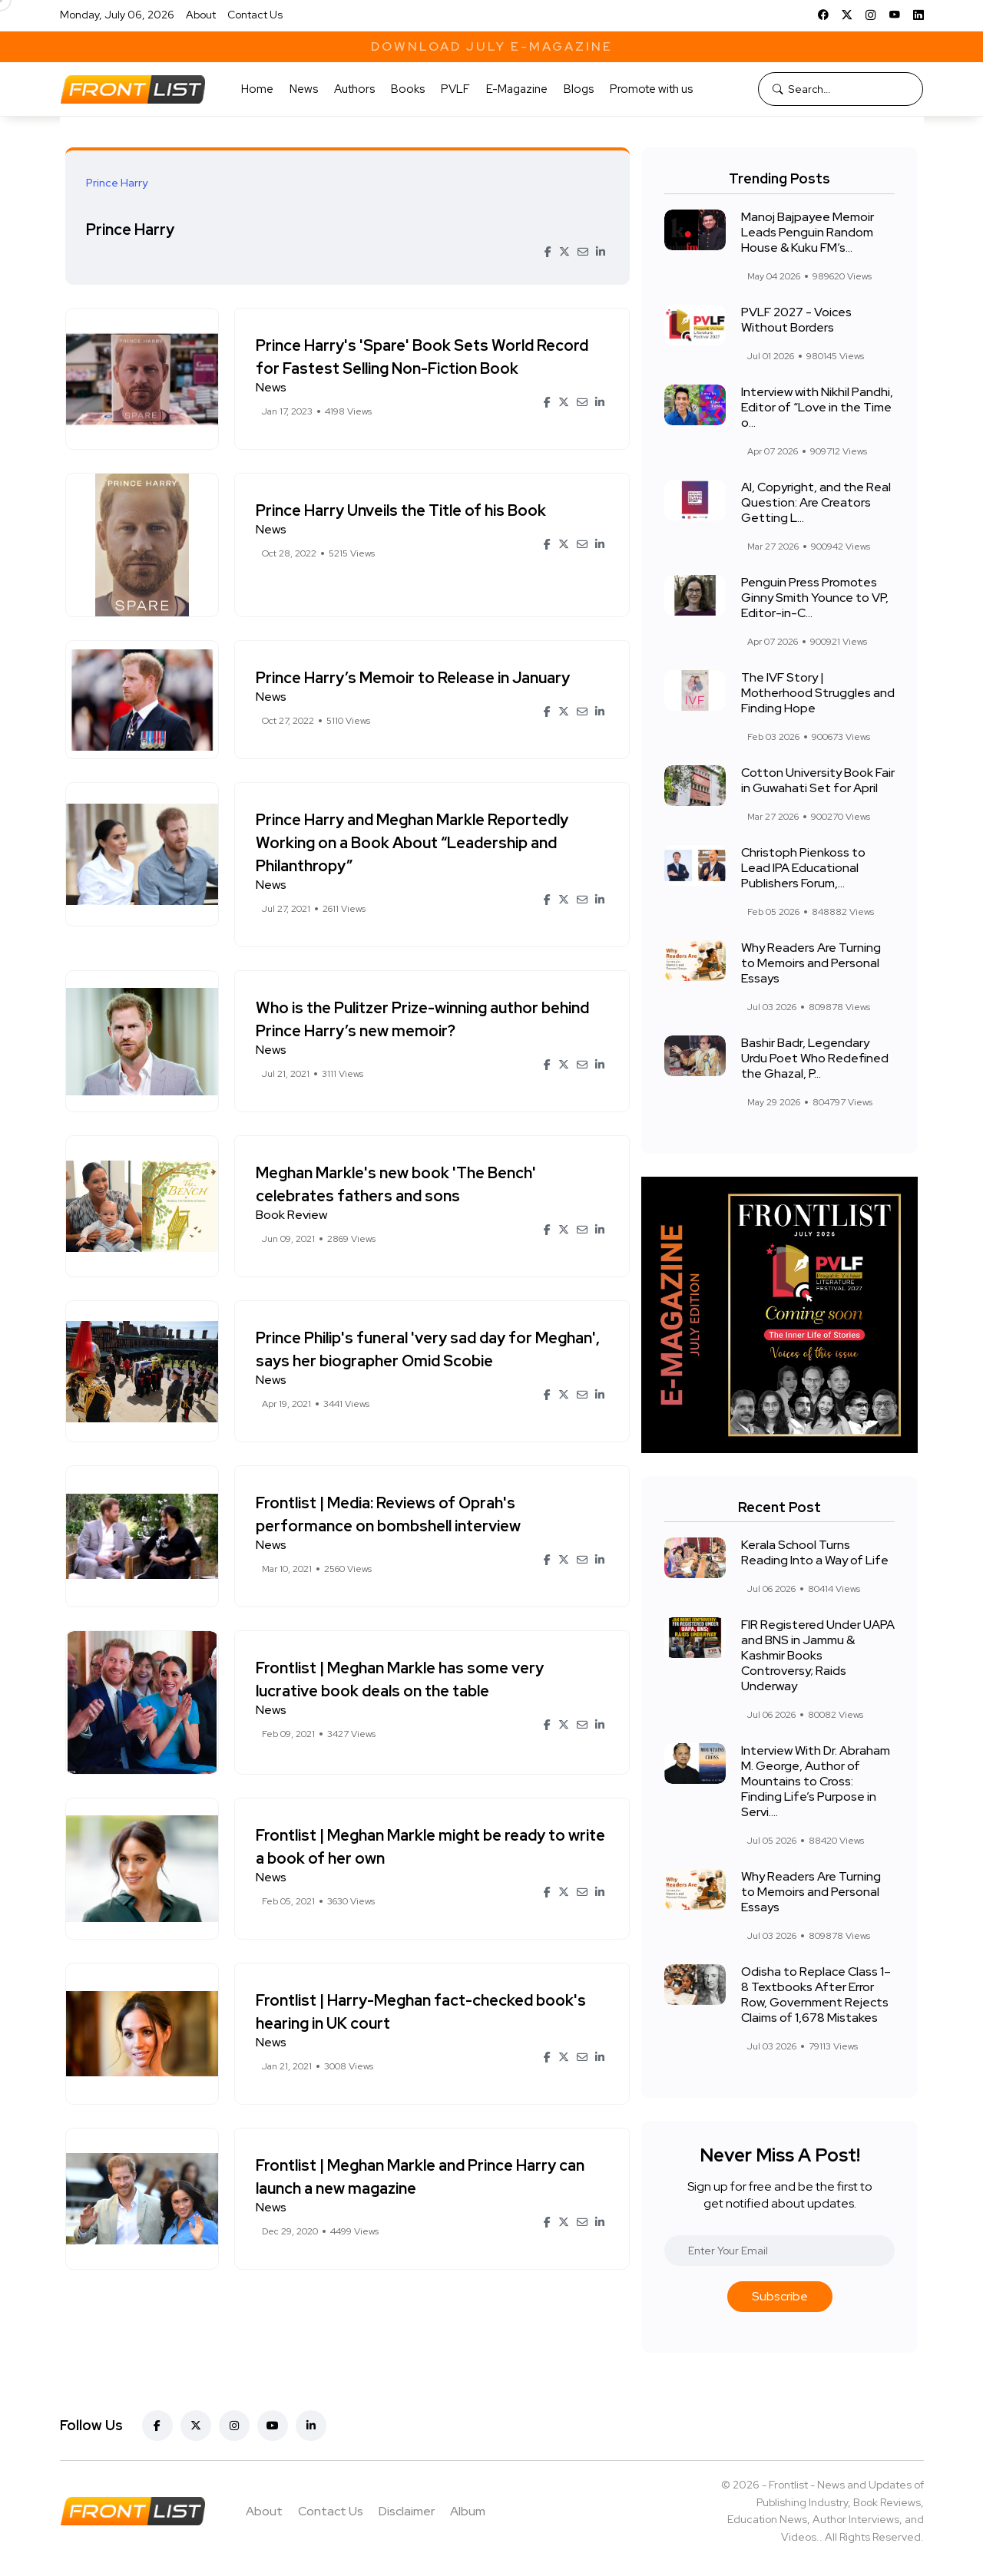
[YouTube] (894, 14)
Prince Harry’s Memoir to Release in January (415, 678)
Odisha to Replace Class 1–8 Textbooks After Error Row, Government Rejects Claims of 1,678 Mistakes (816, 1994)
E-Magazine (517, 89)
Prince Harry (132, 229)
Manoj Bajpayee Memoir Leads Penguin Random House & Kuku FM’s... (807, 232)
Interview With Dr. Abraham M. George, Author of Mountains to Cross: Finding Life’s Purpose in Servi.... (815, 1781)
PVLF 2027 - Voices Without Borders (796, 319)
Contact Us (255, 14)
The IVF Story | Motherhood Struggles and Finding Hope (818, 692)
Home (257, 89)
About (201, 14)
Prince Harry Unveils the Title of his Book (403, 510)
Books (408, 89)
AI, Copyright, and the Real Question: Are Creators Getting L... (816, 502)
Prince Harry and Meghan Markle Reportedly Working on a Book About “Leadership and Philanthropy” (414, 843)
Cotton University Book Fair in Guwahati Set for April (818, 780)
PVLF (455, 89)
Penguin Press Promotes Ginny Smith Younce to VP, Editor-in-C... (815, 597)
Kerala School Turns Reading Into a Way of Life (815, 1552)
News (304, 89)
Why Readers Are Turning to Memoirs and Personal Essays (811, 963)
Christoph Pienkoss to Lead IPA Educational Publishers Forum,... (803, 867)
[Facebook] (823, 14)
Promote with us (651, 89)
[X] (847, 14)
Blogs (579, 89)
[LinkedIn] (918, 14)
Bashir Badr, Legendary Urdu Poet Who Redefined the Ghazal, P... (815, 1058)
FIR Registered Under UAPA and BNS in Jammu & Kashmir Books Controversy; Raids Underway (818, 1655)
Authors (354, 89)
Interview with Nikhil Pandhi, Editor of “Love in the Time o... (817, 407)
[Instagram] (871, 14)
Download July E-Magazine (492, 46)
